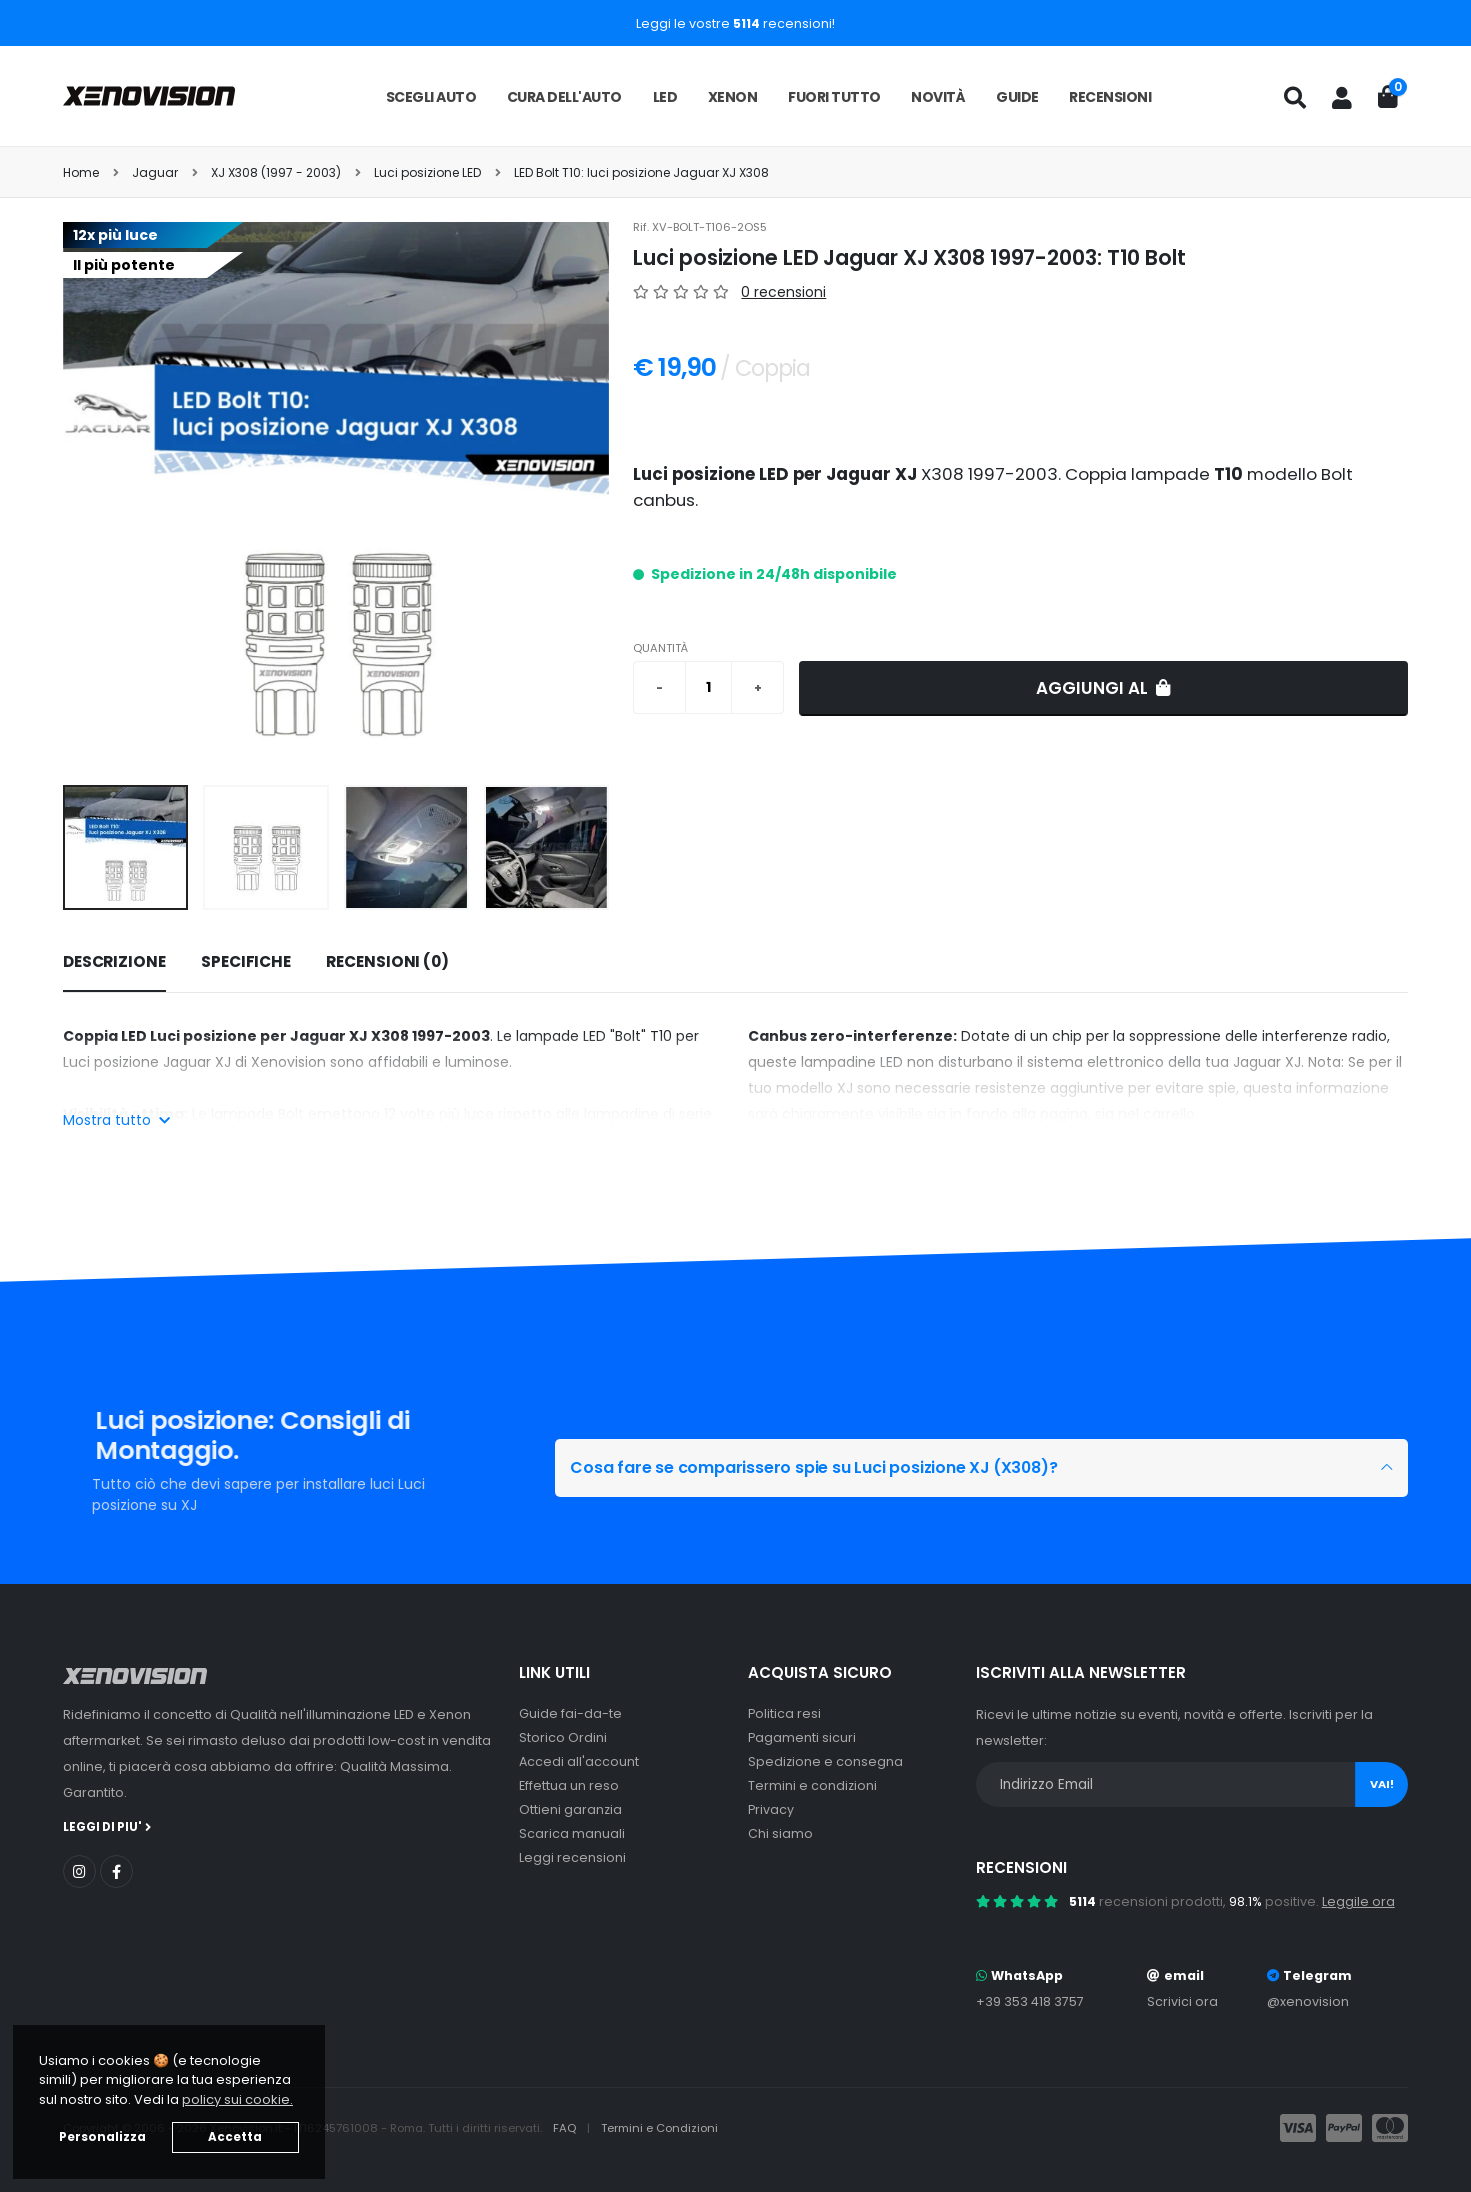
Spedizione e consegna (825, 1761)
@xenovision (1308, 2001)
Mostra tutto (116, 1120)
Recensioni (1110, 97)
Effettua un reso (569, 1785)
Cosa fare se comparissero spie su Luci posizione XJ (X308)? (829, 1468)
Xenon (733, 97)
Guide (1017, 97)
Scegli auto (431, 97)
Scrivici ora (1182, 2001)
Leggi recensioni (572, 1857)
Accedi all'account (579, 1761)
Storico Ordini (563, 1737)
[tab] (114, 963)
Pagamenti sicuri (802, 1737)
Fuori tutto (834, 97)
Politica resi (784, 1713)
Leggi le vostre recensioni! (735, 23)
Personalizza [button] (102, 2137)
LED (665, 97)
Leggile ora (1358, 1901)
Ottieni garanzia (570, 1809)
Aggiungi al (1103, 688)
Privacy (771, 1809)
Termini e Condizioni (659, 2128)
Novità (938, 97)
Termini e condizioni (812, 1785)
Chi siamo (780, 1833)
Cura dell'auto (564, 97)
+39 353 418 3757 (1030, 2001)
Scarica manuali (572, 1833)
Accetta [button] (235, 2137)
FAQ (566, 2128)
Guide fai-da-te (570, 1713)
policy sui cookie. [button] (237, 2099)
